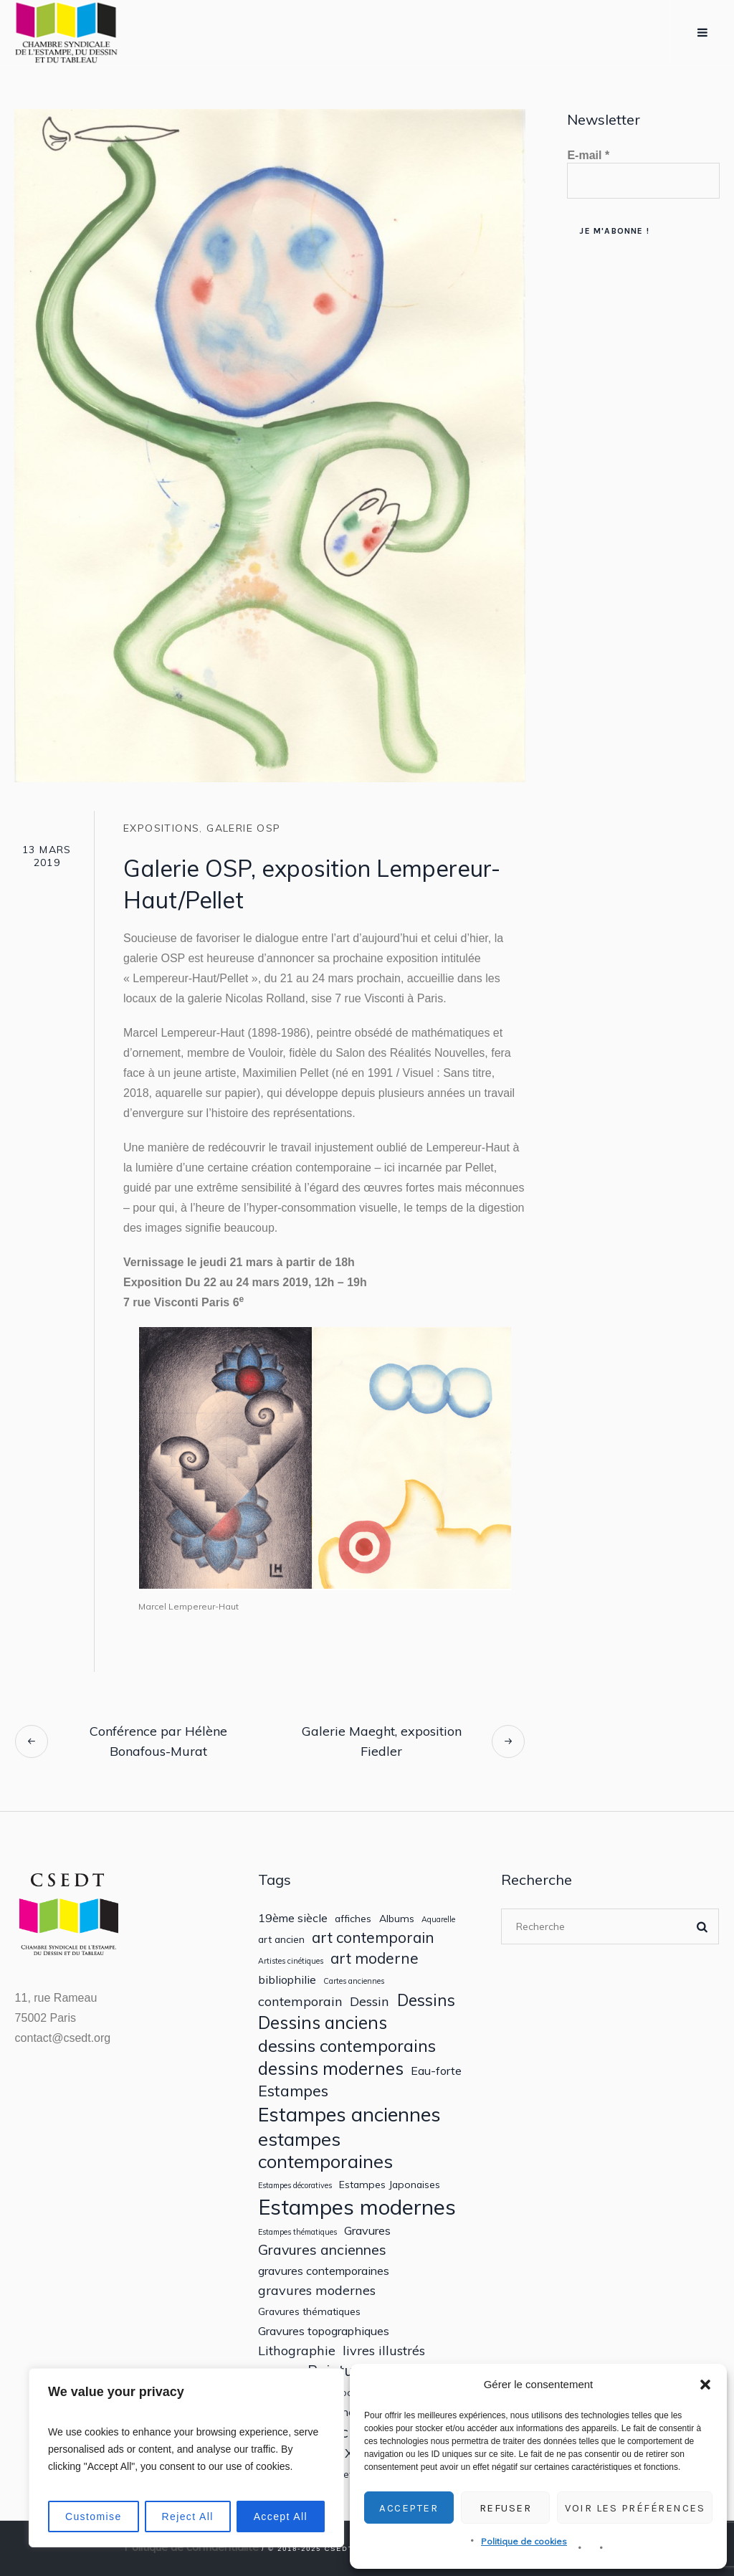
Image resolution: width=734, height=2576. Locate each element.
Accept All (281, 2516)
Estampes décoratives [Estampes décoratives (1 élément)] (295, 2185)
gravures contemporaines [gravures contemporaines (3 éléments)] (323, 2271)
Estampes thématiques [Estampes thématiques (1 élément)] (297, 2232)
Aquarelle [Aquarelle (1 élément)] (438, 1919)
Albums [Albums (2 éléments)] (396, 1918)
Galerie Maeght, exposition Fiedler (382, 1741)
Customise (93, 2516)
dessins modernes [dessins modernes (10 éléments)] (331, 2068)
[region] (186, 2457)
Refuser (506, 2507)
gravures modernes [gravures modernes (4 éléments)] (317, 2290)
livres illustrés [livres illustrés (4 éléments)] (384, 2350)
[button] (705, 2384)
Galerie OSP (243, 828)
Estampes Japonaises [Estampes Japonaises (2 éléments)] (389, 2184)
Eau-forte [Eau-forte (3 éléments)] (436, 2071)
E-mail (588, 155)
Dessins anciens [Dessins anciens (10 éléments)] (322, 2022)
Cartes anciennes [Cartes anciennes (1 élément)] (353, 1981)
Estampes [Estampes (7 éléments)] (293, 2090)
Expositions (161, 828)
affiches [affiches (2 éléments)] (353, 1918)
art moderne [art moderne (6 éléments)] (374, 1958)
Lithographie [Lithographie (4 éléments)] (296, 2350)
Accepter (408, 2507)
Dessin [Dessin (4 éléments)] (369, 2001)
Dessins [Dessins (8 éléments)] (426, 2000)
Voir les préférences (635, 2507)
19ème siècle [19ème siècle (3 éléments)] (293, 1918)
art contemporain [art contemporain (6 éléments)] (373, 1938)
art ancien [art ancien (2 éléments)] (281, 1939)
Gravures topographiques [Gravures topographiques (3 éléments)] (323, 2331)
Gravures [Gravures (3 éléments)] (367, 2231)
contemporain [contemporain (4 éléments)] (300, 2001)
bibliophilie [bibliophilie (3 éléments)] (287, 1980)
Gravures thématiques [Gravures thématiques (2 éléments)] (309, 2311)
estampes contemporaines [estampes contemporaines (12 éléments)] (325, 2150)
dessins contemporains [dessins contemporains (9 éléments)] (347, 2045)
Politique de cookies (524, 2541)
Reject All (187, 2516)
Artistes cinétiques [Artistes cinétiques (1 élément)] (290, 1961)
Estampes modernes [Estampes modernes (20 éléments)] (357, 2207)
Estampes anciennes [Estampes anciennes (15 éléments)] (349, 2114)
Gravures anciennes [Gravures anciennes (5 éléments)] (322, 2249)
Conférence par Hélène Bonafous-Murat (158, 1741)
